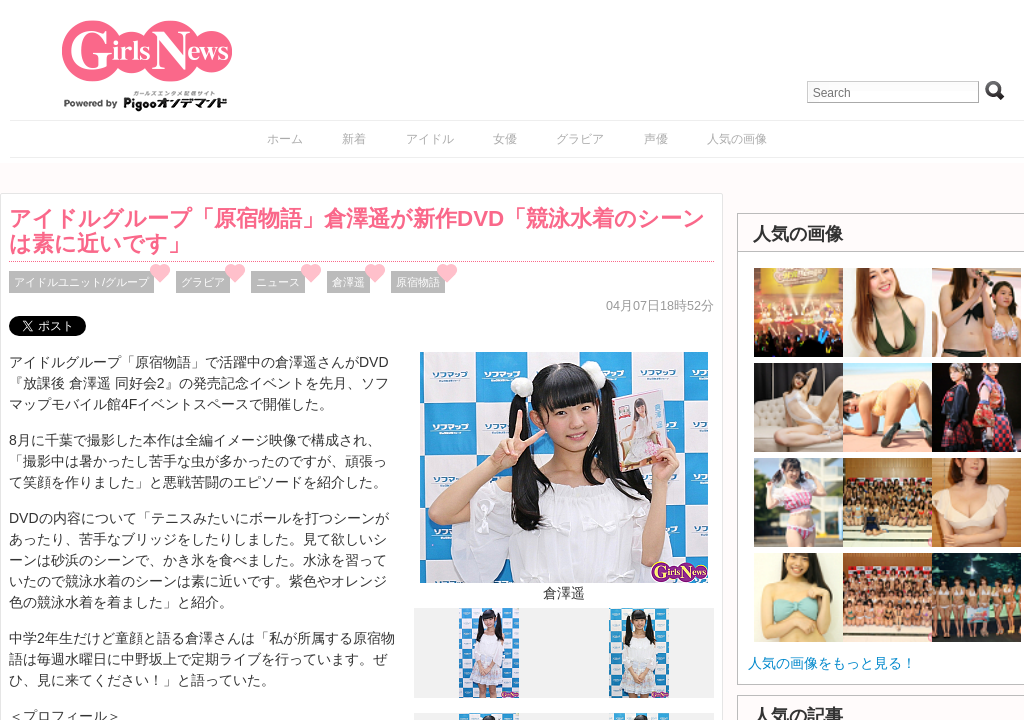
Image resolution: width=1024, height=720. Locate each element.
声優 (656, 139)
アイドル (430, 139)
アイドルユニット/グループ (81, 282)
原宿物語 (418, 282)
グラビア (580, 139)
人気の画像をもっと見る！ (832, 663)
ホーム (285, 139)
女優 (505, 139)
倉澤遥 (348, 282)
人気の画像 (737, 139)
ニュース (278, 282)
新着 (354, 139)
